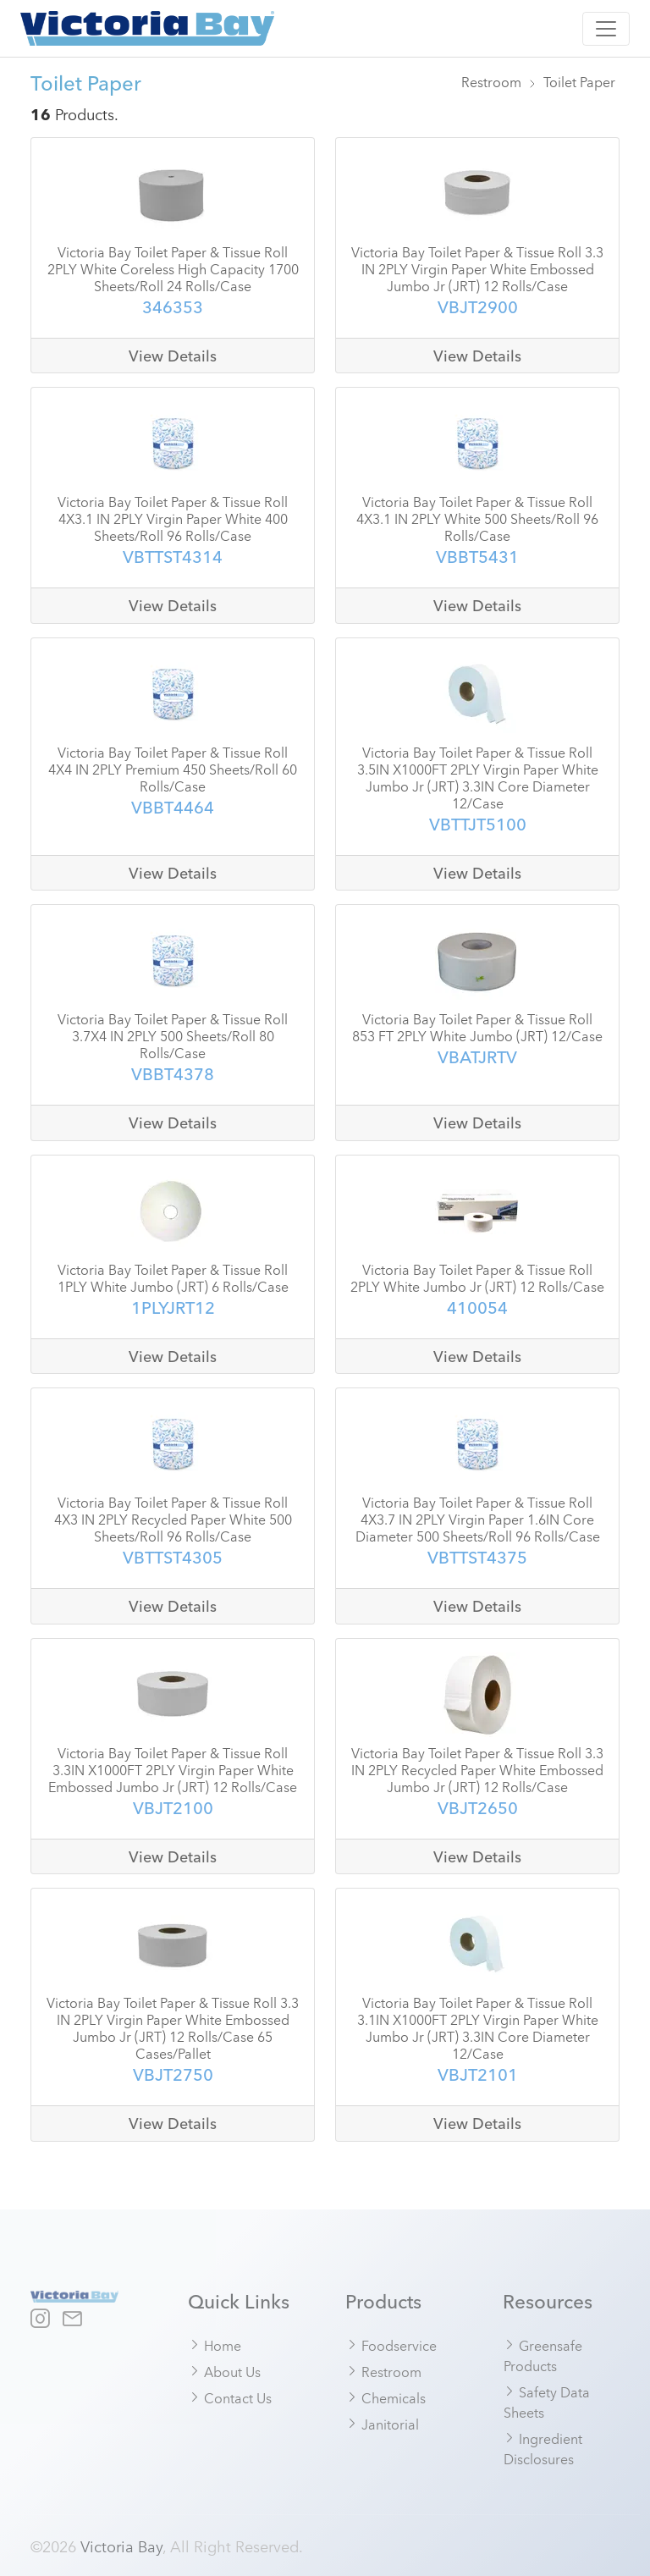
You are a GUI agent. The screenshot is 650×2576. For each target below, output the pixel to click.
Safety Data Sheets (547, 2401)
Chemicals (386, 2397)
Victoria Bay (121, 2546)
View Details (173, 356)
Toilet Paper (579, 81)
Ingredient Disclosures (543, 2448)
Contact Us (230, 2397)
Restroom (491, 81)
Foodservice (391, 2345)
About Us (225, 2371)
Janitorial (382, 2423)
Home (215, 2345)
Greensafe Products (543, 2355)
